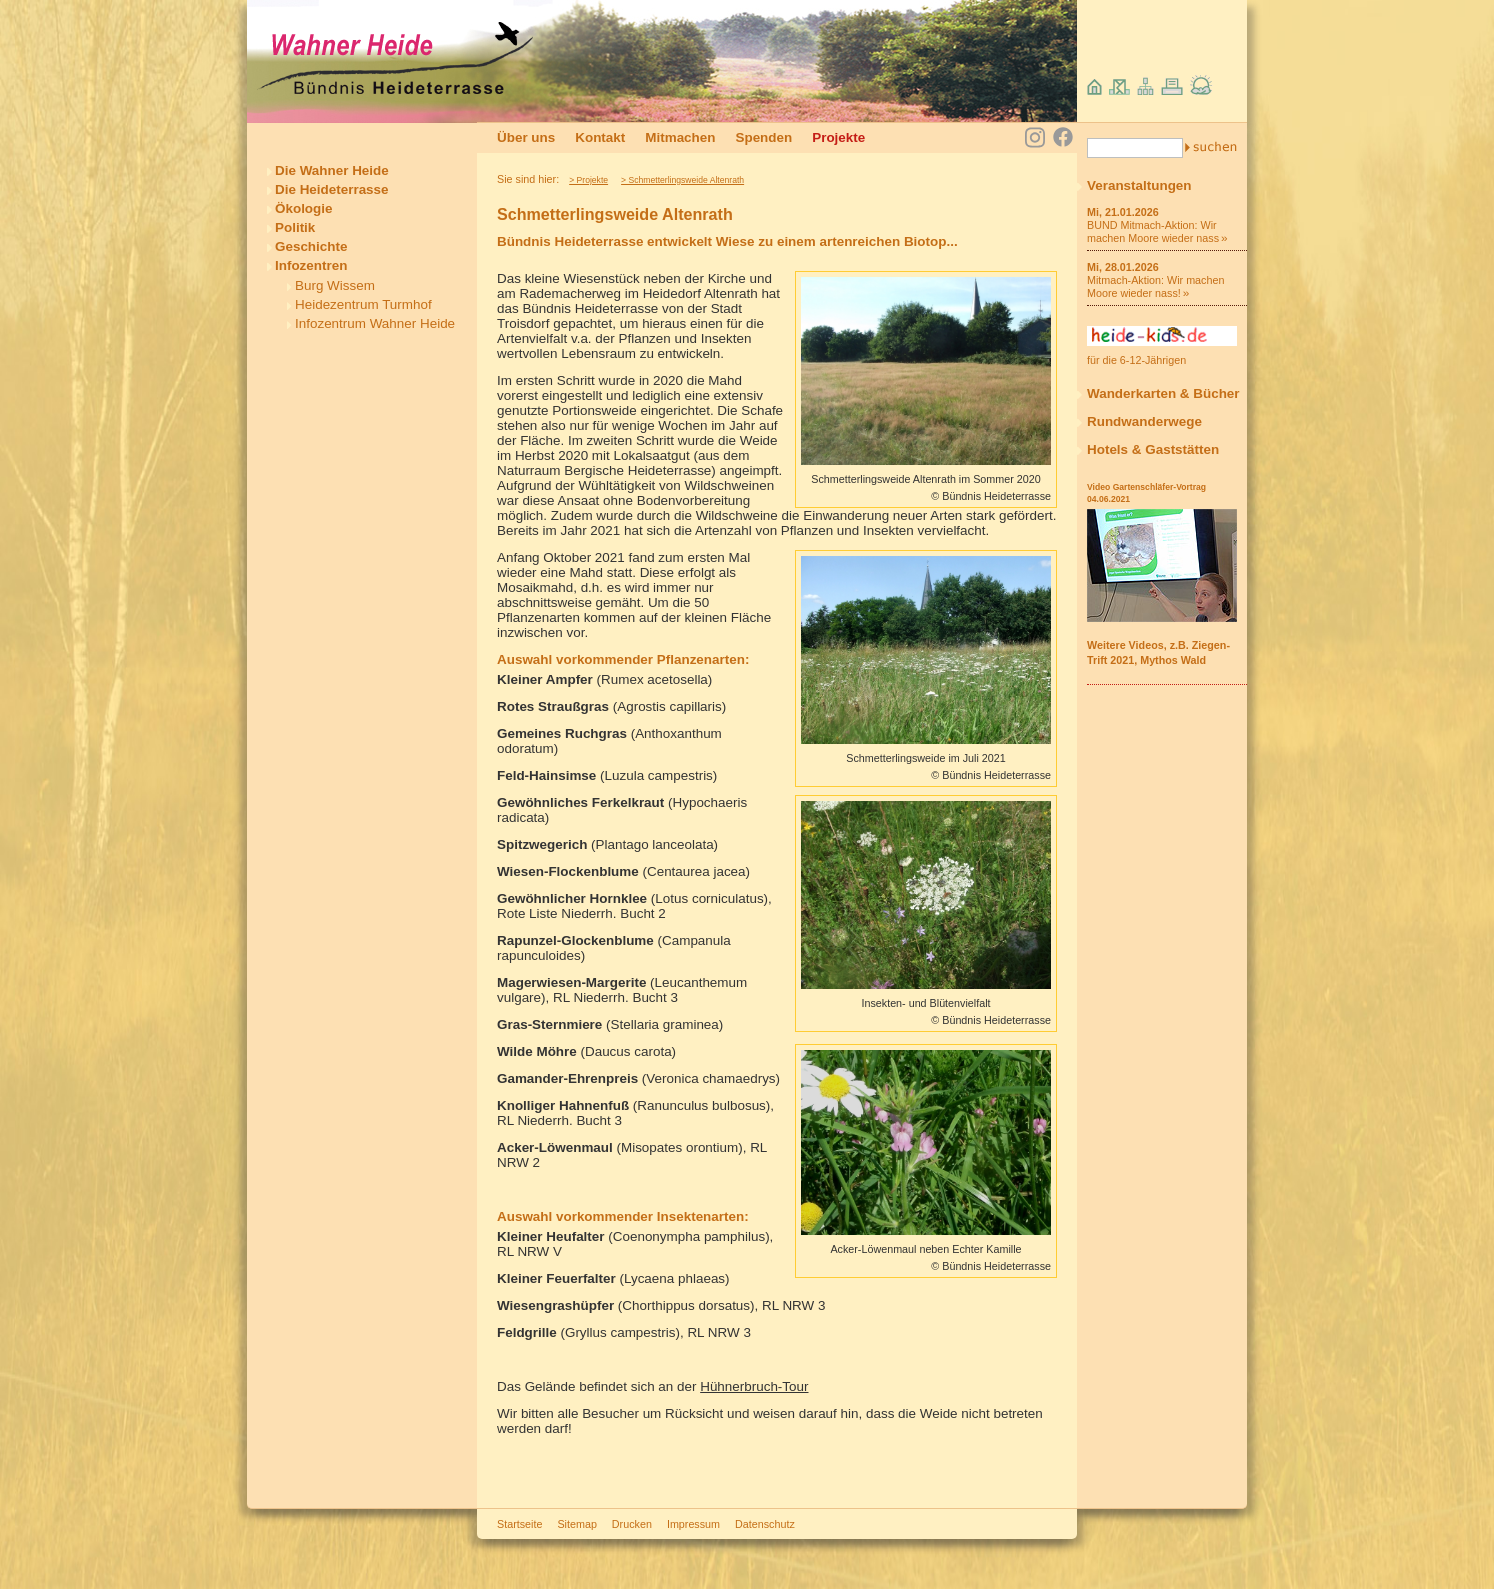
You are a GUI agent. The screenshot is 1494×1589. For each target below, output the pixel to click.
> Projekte (588, 180)
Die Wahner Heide (332, 170)
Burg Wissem (335, 285)
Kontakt (600, 137)
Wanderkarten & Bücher (1163, 393)
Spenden (763, 137)
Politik (295, 227)
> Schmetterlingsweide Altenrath (682, 180)
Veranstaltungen (1139, 185)
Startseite (519, 1524)
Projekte (838, 137)
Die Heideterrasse (332, 189)
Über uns (526, 137)
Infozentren (311, 265)
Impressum (693, 1524)
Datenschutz (765, 1524)
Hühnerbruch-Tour (754, 1386)
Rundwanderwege (1144, 421)
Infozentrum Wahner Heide (375, 323)
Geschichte (311, 246)
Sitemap (576, 1524)
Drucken (632, 1524)
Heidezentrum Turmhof (363, 304)
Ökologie (304, 208)
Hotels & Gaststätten (1153, 449)
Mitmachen (680, 137)
